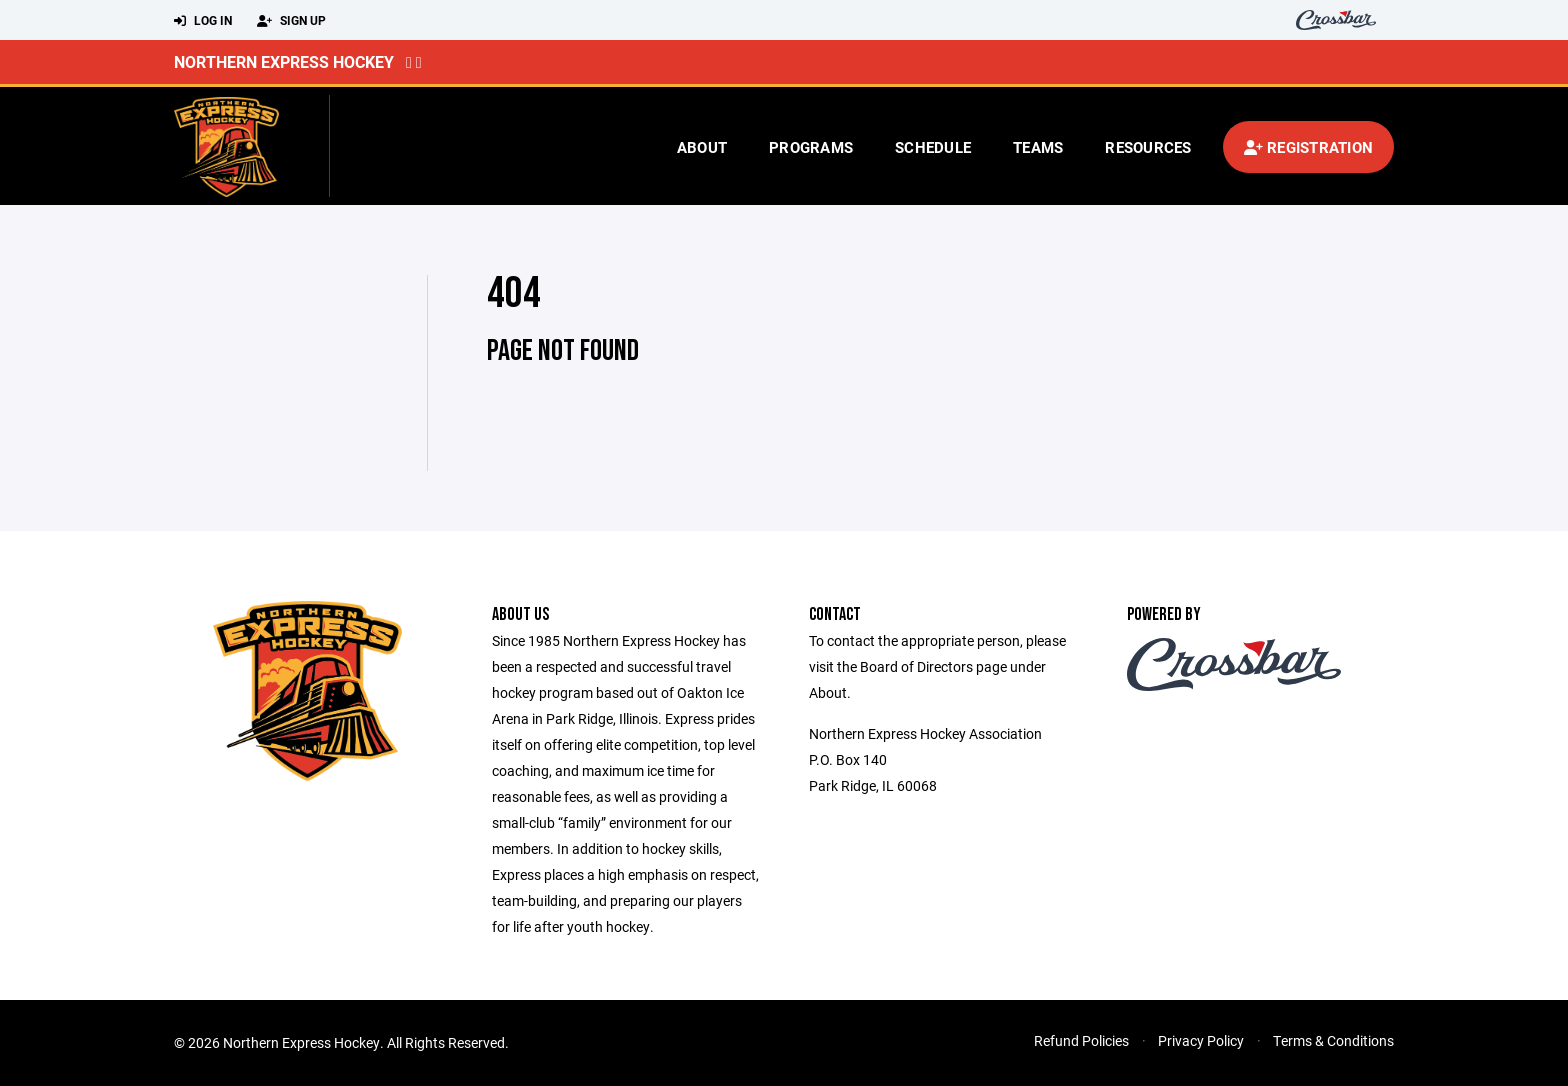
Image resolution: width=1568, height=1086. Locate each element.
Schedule (933, 147)
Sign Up (291, 21)
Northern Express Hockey (284, 61)
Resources (1148, 147)
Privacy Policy (1201, 1040)
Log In (203, 21)
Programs (811, 147)
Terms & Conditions (1333, 1040)
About (702, 147)
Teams (1038, 147)
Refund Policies (1081, 1040)
